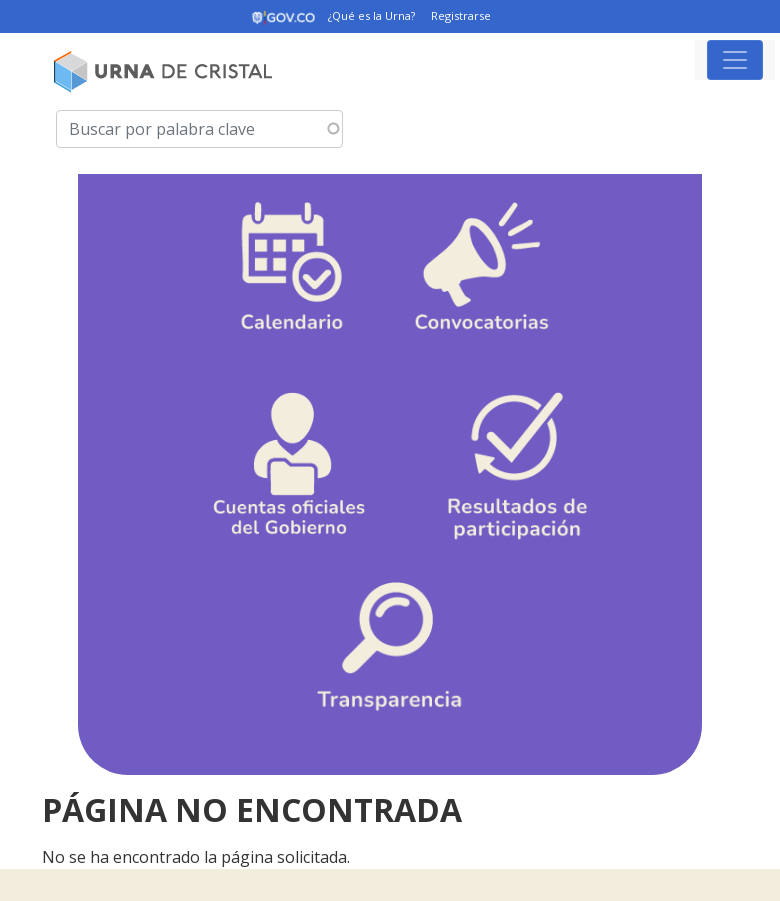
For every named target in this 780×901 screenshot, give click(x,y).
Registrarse (461, 15)
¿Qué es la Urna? (371, 15)
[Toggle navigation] (735, 60)
